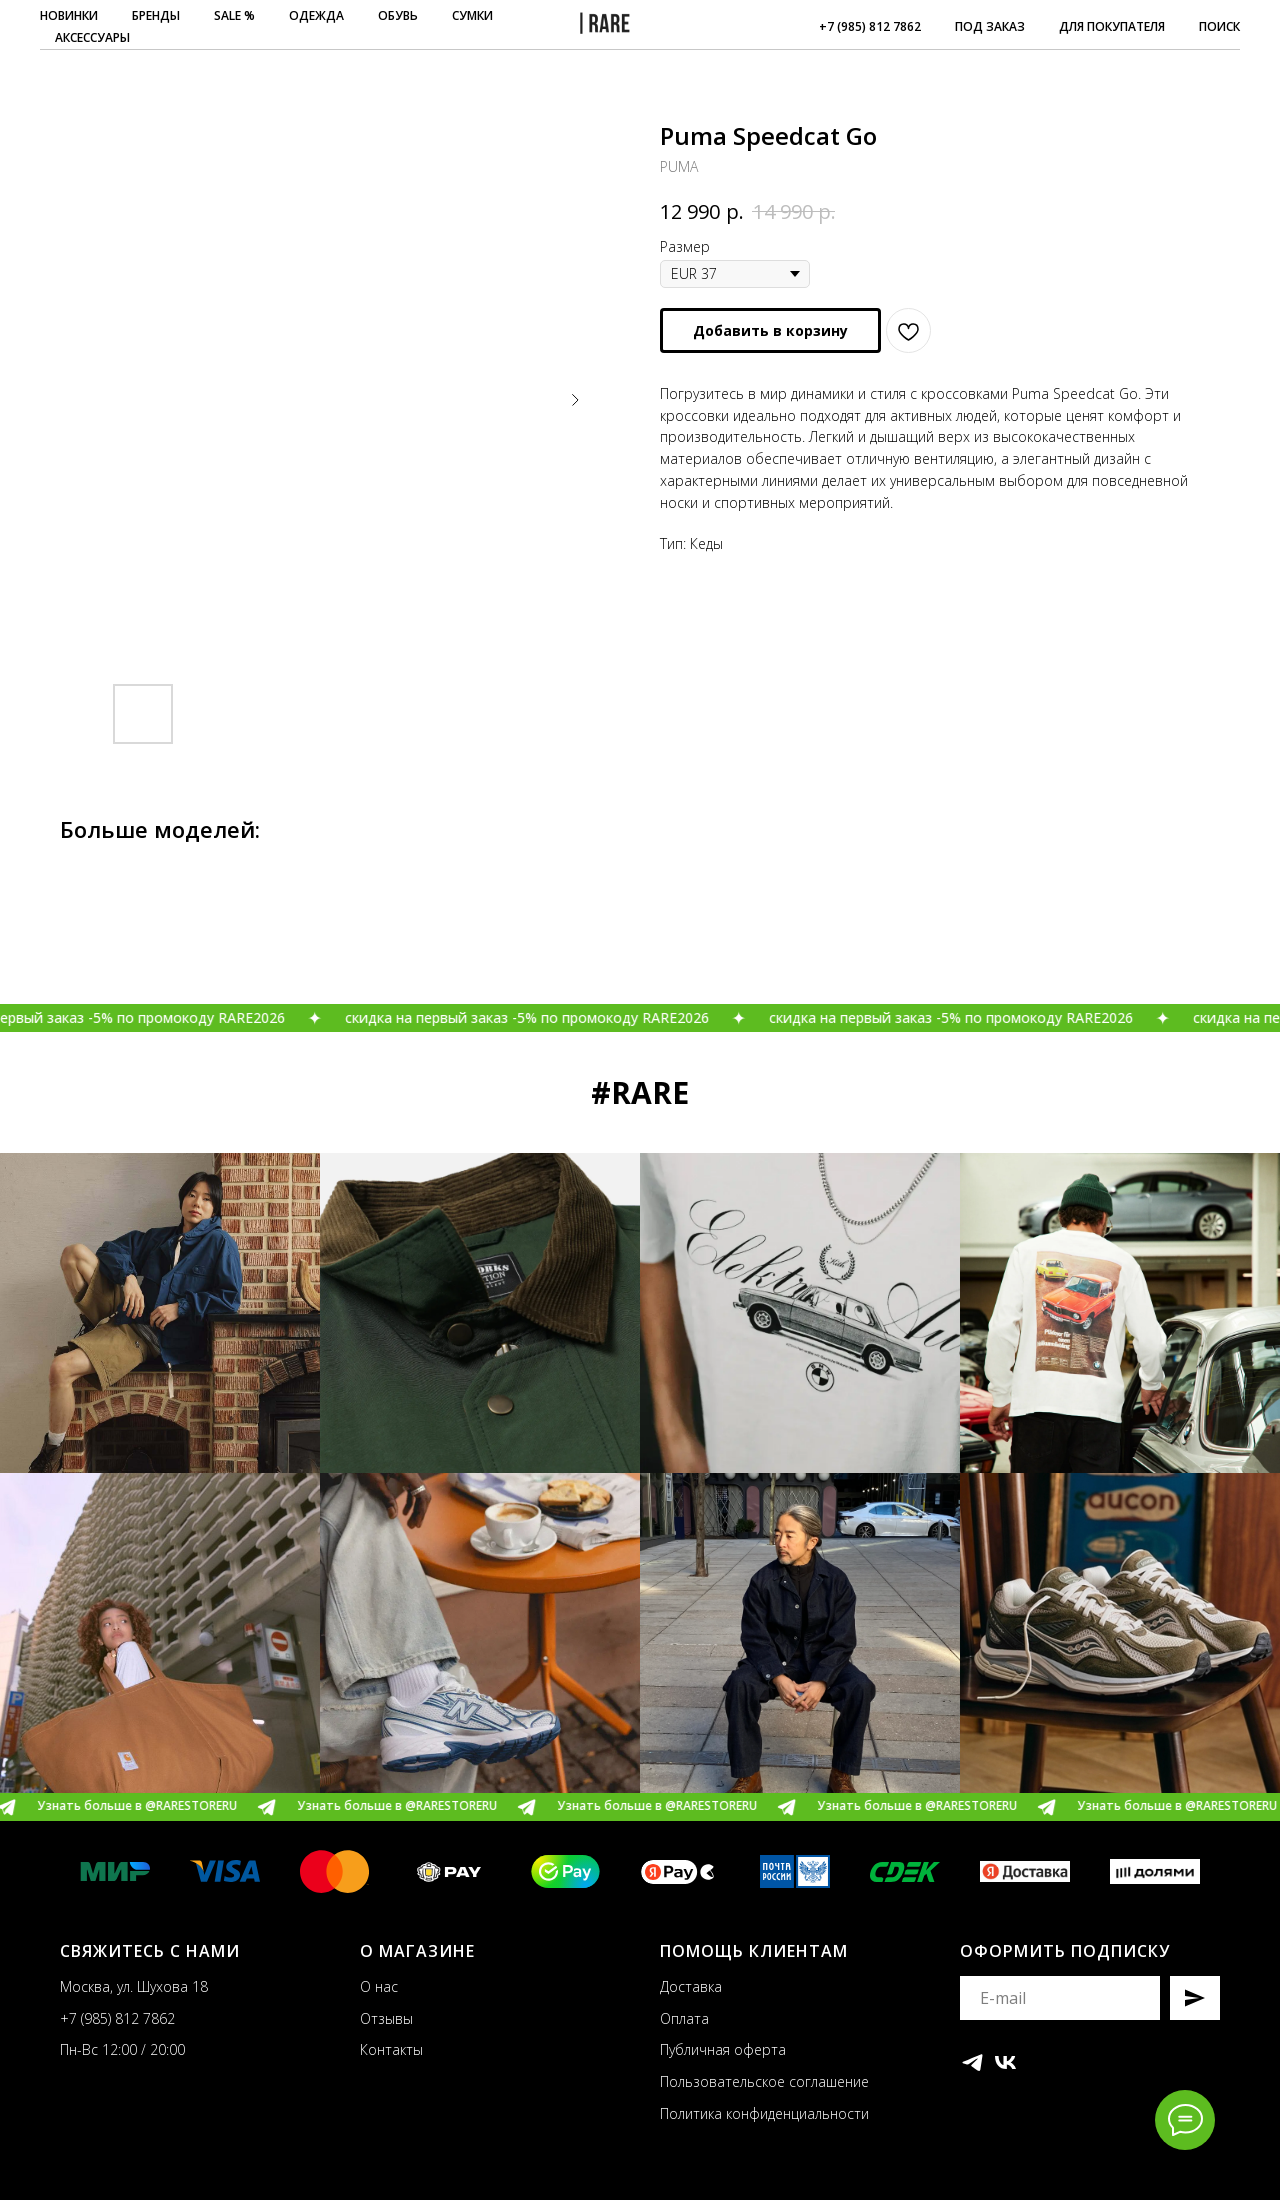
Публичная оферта (723, 2049)
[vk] (1005, 2062)
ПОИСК (1219, 26)
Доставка (691, 1986)
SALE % (234, 15)
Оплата (684, 2018)
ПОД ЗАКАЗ (990, 26)
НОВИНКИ (69, 15)
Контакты (391, 2049)
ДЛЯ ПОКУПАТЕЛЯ (1112, 26)
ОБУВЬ (398, 15)
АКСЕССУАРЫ (92, 37)
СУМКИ (472, 15)
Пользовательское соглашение (764, 2081)
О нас (379, 1986)
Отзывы (386, 2018)
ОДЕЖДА (316, 15)
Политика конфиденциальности (764, 2113)
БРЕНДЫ (156, 15)
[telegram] (972, 2062)
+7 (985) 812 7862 (870, 26)
